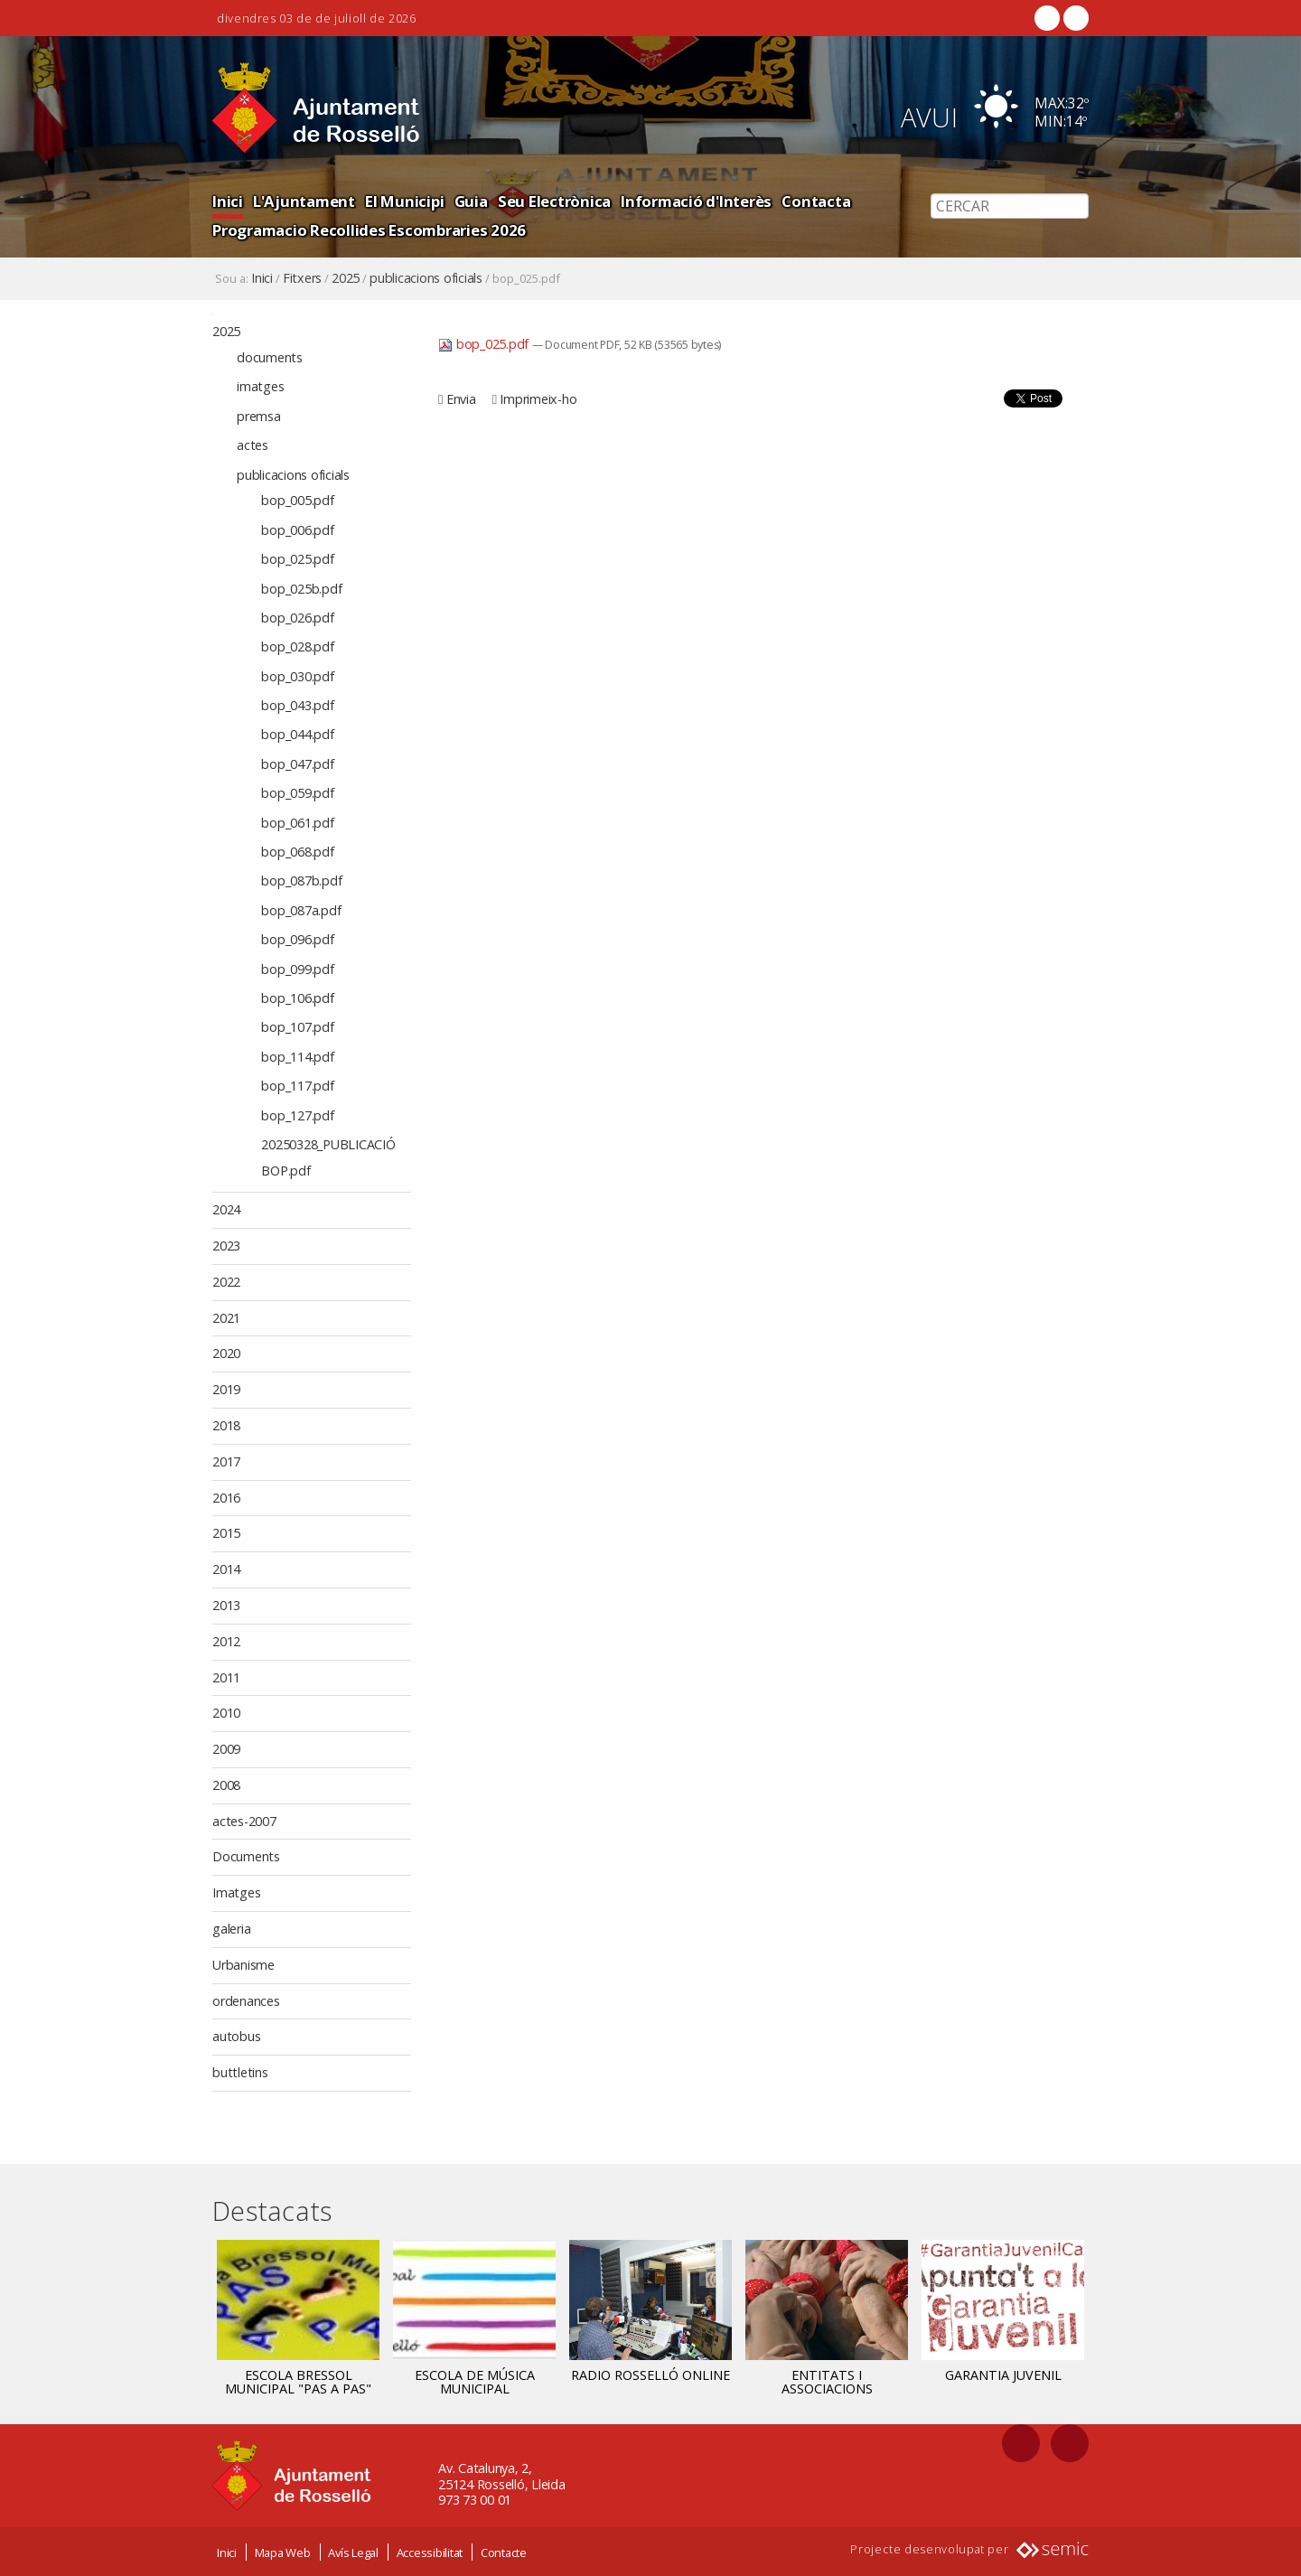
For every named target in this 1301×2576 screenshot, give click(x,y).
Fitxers (302, 278)
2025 (346, 278)
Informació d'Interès (696, 201)
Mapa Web (283, 2551)
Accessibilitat (430, 2551)
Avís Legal (353, 2551)
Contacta (816, 201)
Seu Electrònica (554, 201)
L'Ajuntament (304, 201)
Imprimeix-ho (538, 398)
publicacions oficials (426, 278)
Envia (461, 398)
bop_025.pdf (485, 343)
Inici (227, 201)
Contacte (504, 2551)
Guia (471, 201)
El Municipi (404, 201)
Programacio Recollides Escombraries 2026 (369, 230)
